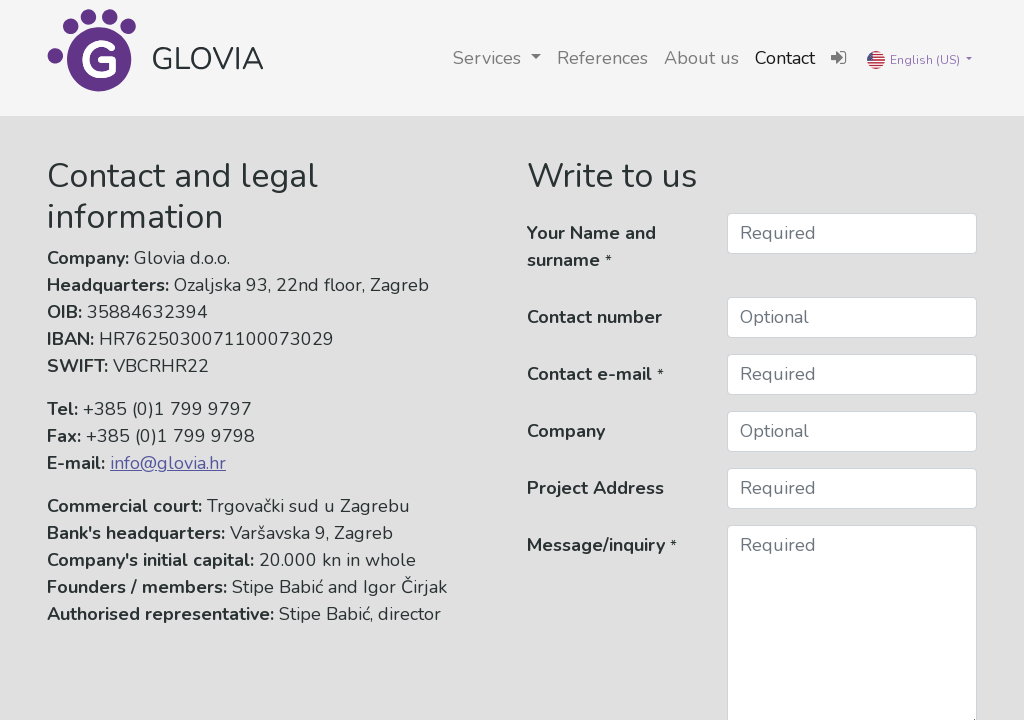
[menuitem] (602, 58)
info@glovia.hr (168, 463)
